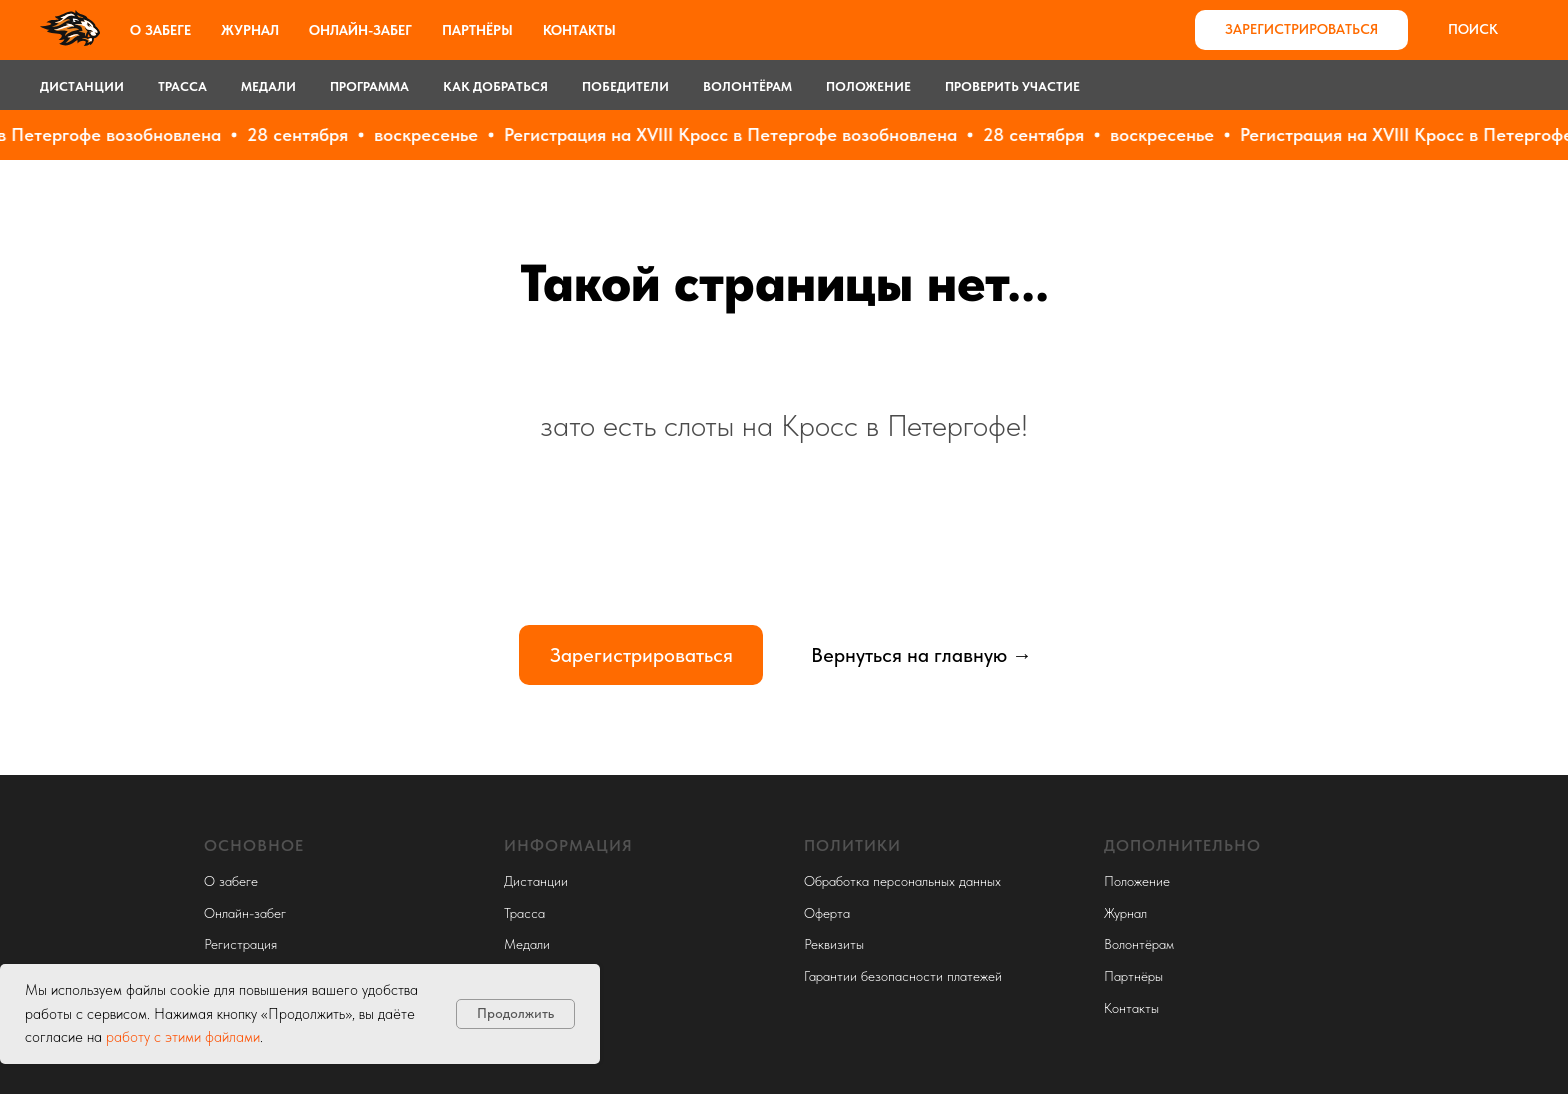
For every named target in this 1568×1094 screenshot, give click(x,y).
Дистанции (82, 86)
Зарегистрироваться (641, 655)
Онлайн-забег (360, 30)
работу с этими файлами (183, 1037)
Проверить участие (1012, 86)
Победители (625, 86)
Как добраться (495, 86)
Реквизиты (834, 944)
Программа (369, 86)
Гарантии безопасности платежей (903, 976)
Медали (268, 86)
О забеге (160, 30)
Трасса (182, 86)
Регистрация (240, 944)
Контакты (579, 30)
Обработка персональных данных (902, 881)
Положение (868, 86)
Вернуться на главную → (921, 655)
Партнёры (477, 30)
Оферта (827, 913)
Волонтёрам (747, 86)
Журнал (250, 30)
